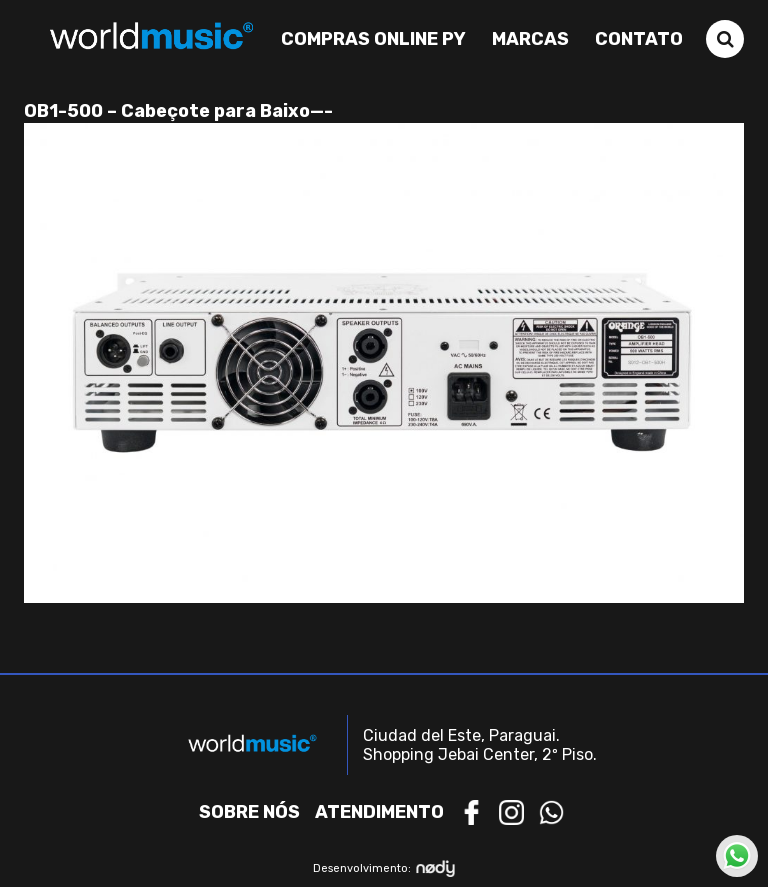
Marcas (530, 39)
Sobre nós (249, 812)
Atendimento (379, 812)
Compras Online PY (373, 39)
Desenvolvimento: (384, 868)
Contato (639, 39)
